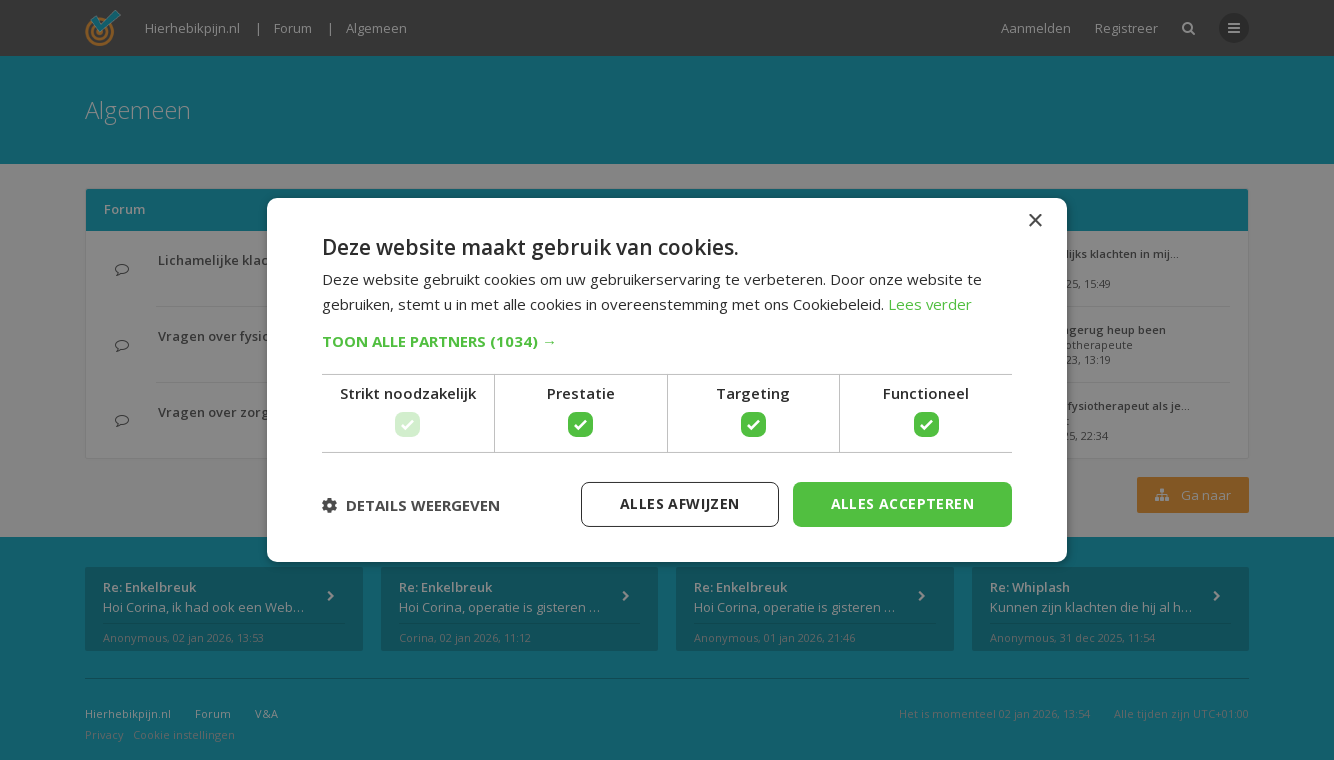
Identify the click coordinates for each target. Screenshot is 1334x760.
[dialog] (667, 380)
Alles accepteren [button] (902, 503)
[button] (667, 341)
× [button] (1034, 221)
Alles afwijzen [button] (680, 503)
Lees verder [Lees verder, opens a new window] (930, 304)
